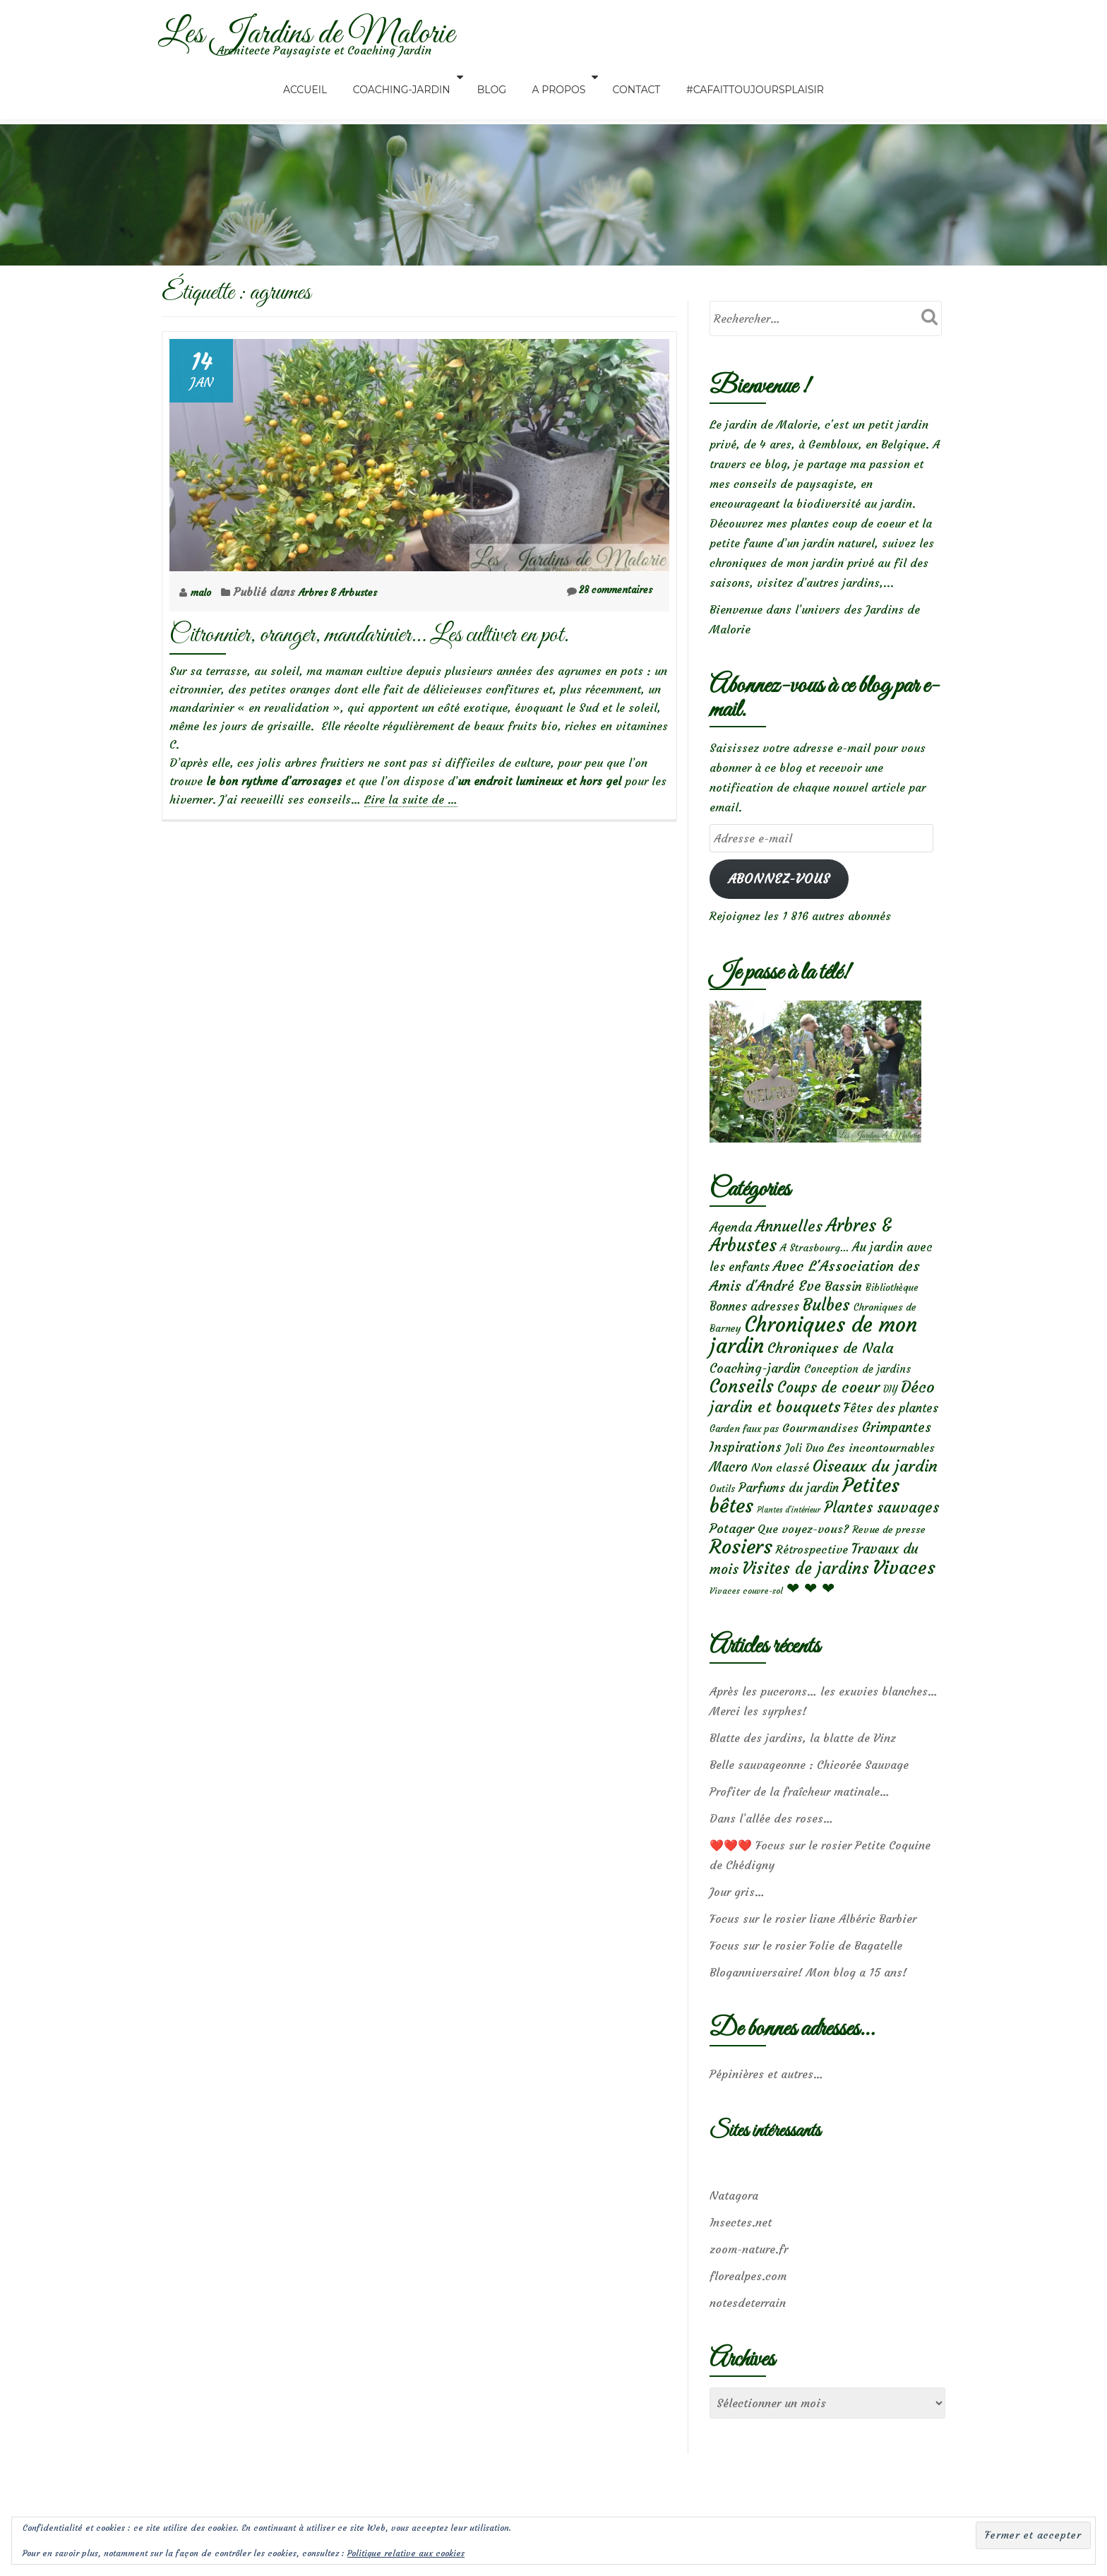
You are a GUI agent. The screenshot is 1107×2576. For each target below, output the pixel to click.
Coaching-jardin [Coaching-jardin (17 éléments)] (755, 1381)
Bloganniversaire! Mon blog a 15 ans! (808, 2007)
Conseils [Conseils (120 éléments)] (742, 1401)
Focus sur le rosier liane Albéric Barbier (813, 1953)
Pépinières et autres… (766, 2108)
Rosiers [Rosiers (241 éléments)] (741, 1577)
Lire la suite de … (410, 799)
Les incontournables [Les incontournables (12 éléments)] (881, 1467)
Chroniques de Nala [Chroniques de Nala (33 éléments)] (830, 1360)
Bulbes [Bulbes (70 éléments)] (826, 1313)
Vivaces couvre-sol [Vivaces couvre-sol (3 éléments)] (746, 1624)
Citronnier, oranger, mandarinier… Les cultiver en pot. (369, 635)
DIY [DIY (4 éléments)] (890, 1404)
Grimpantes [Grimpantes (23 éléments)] (896, 1445)
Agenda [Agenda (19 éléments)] (731, 1228)
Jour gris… (737, 1926)
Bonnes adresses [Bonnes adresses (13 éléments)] (754, 1315)
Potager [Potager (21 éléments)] (732, 1557)
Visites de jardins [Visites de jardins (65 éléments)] (805, 1600)
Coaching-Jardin (413, 77)
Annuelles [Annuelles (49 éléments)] (788, 1227)
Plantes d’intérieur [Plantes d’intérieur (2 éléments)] (788, 1537)
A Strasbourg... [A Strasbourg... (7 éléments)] (814, 1250)
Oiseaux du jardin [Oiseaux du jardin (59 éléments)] (875, 1487)
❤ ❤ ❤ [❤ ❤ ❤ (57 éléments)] (810, 1621)
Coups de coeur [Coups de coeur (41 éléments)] (828, 1402)
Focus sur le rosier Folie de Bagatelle (806, 1980)
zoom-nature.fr (749, 2284)
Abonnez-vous (779, 878)
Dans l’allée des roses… (771, 1853)
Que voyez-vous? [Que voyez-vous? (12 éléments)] (803, 1557)
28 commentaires (601, 591)
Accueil (329, 77)
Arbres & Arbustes (350, 592)
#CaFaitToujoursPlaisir (731, 77)
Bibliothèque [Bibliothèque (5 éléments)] (892, 1293)
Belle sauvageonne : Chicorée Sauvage (809, 1799)
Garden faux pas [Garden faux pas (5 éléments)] (744, 1447)
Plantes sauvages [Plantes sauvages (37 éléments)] (881, 1534)
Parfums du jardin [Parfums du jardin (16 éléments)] (788, 1511)
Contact (625, 77)
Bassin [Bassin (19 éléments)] (843, 1292)
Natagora (734, 2230)
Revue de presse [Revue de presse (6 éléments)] (889, 1557)
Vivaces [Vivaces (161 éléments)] (904, 1599)
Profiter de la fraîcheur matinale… (800, 1826)
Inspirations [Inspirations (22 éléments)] (746, 1466)
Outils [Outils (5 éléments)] (722, 1512)
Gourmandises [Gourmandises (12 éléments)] (820, 1445)
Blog (497, 77)
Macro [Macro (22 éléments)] (729, 1488)
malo (205, 592)
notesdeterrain (748, 2337)
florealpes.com (748, 2310)
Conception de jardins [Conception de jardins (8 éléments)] (857, 1381)
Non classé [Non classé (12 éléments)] (780, 1488)
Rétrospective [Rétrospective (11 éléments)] (812, 1580)
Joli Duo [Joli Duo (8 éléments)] (804, 1467)
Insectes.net (741, 2257)
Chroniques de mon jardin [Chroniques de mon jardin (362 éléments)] (813, 1346)
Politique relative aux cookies (406, 2553)
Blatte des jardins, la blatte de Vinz (803, 1772)
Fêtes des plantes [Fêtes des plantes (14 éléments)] (891, 1425)
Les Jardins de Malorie (340, 32)
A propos (553, 77)
